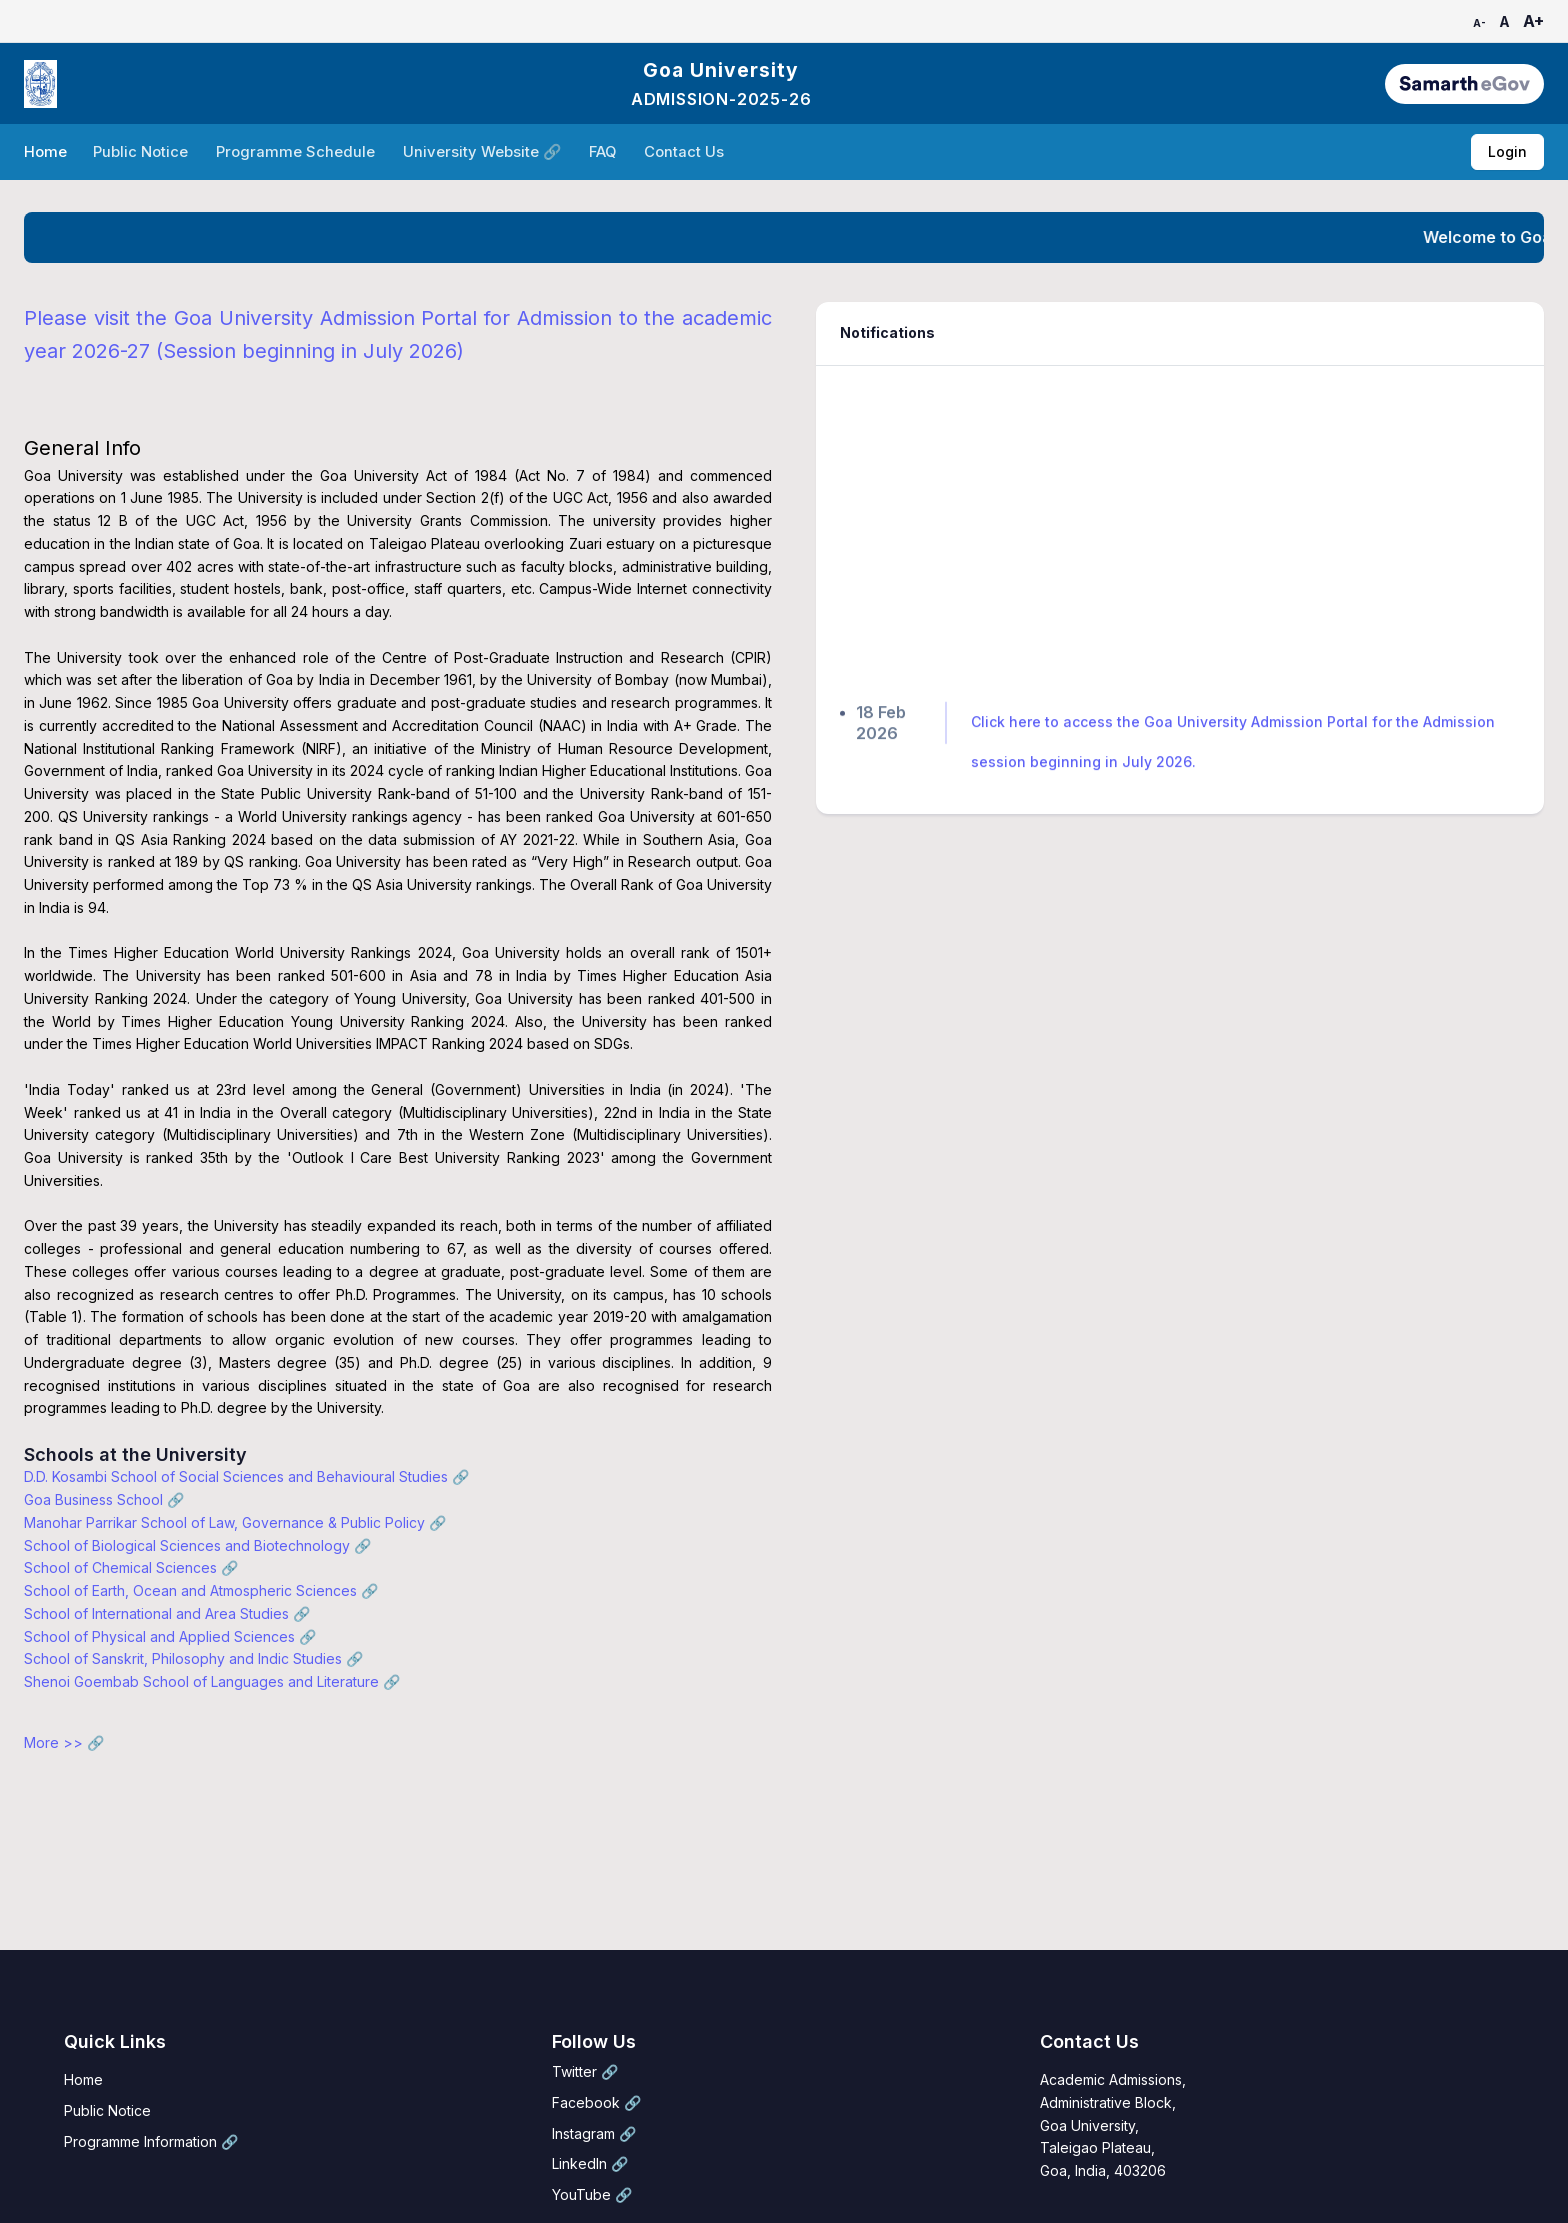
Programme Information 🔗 (151, 2141)
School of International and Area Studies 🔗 (167, 1613)
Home (45, 152)
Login (1507, 151)
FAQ (604, 152)
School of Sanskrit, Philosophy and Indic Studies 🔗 (193, 1658)
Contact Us (686, 152)
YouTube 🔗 (592, 2194)
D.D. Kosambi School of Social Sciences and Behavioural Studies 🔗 (246, 1476)
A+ (1533, 21)
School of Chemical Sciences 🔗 (131, 1567)
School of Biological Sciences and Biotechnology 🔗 (197, 1545)
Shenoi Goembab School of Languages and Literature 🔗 (212, 1681)
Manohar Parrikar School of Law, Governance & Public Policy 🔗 (235, 1522)
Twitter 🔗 (585, 2071)
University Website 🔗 (484, 152)
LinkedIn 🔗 (590, 2163)
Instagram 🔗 (594, 2133)
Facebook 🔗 (596, 2102)
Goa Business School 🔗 (104, 1499)
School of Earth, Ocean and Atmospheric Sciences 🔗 (201, 1590)
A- (1479, 23)
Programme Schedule (297, 152)
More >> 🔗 (64, 1742)
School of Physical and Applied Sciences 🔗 (170, 1636)
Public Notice (142, 152)
